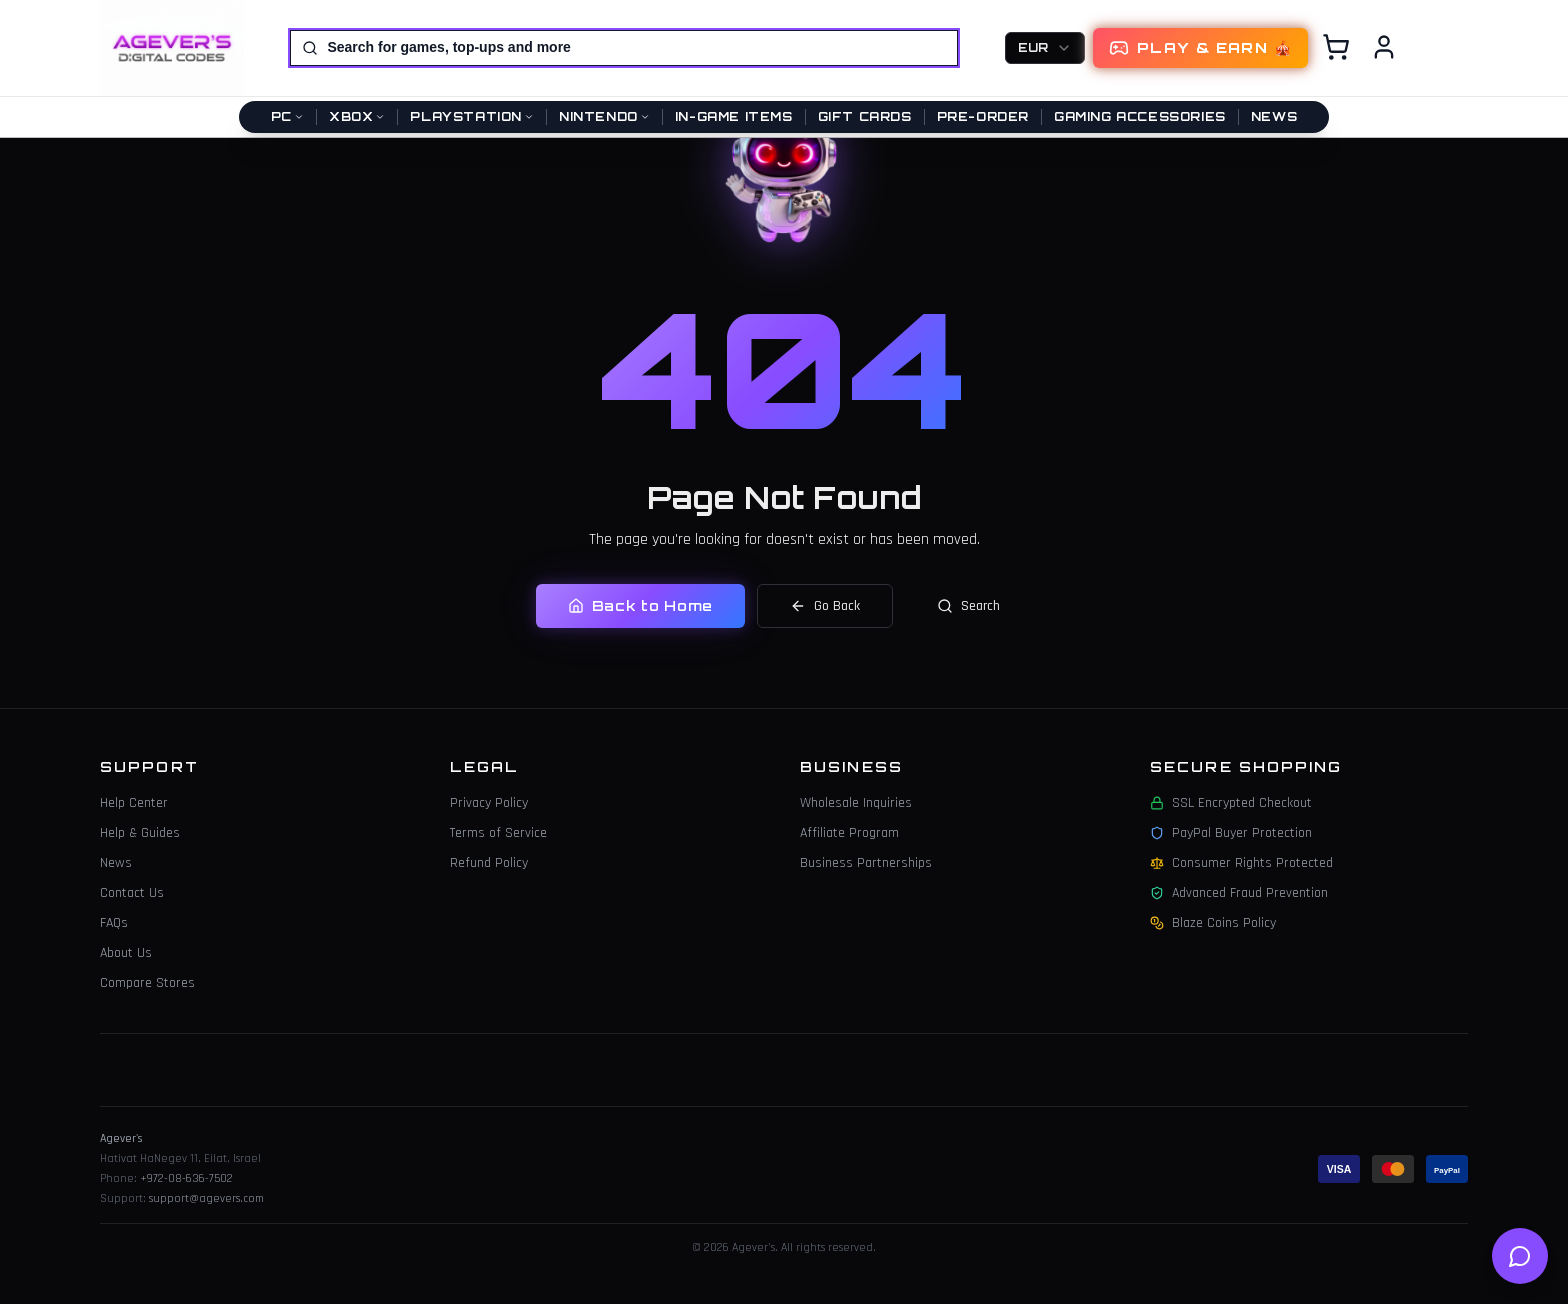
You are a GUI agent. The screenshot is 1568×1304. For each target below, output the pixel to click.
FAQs (114, 923)
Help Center (134, 803)
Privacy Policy (489, 803)
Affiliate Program (849, 833)
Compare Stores (147, 983)
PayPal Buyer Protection (1231, 833)
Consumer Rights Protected (1241, 863)
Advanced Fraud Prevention (1239, 893)
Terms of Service (498, 833)
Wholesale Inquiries (856, 803)
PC (287, 116)
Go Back (825, 605)
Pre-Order (983, 116)
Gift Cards (865, 116)
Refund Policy (489, 863)
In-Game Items (734, 116)
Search (968, 605)
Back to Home (640, 604)
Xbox (357, 116)
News (1274, 116)
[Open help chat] (1520, 1256)
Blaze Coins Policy (1213, 923)
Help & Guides (140, 833)
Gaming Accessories (1140, 116)
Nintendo (604, 116)
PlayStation (472, 116)
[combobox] (1045, 48)
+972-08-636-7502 (186, 1178)
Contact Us (132, 893)
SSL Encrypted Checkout (1231, 803)
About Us (126, 953)
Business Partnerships (866, 863)
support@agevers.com (206, 1198)
